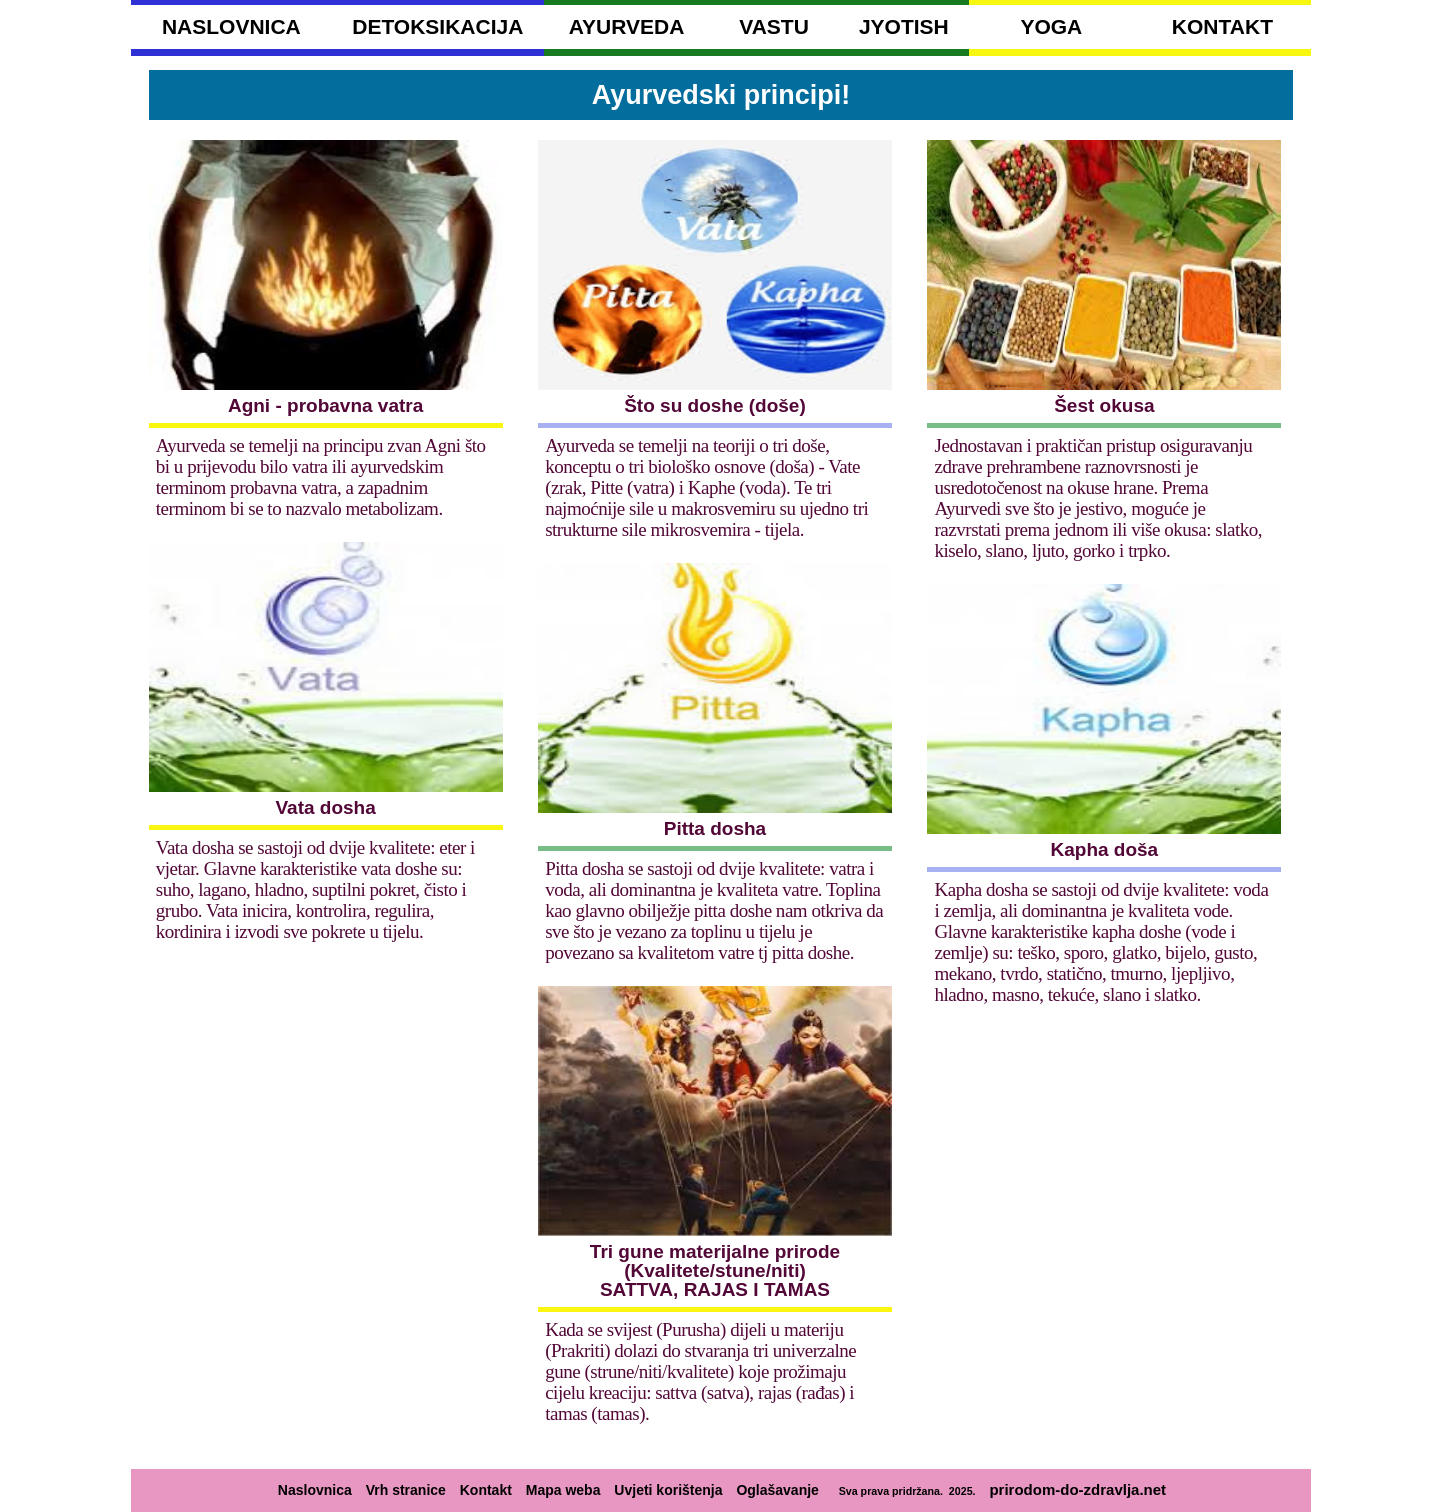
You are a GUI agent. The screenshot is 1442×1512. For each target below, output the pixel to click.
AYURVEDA (627, 26)
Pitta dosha (715, 828)
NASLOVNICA (231, 26)
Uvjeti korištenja (668, 1490)
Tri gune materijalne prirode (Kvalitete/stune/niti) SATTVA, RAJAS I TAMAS (715, 1270)
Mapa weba (563, 1490)
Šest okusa (1104, 405)
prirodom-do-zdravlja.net (1077, 1489)
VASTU (774, 26)
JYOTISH (904, 26)
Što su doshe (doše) (715, 405)
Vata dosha (325, 807)
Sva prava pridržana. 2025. (904, 1491)
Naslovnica (315, 1490)
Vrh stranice (406, 1490)
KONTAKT (1222, 26)
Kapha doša (1105, 849)
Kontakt (486, 1490)
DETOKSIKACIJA (437, 26)
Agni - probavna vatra (325, 405)
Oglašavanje (777, 1490)
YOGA (1051, 26)
